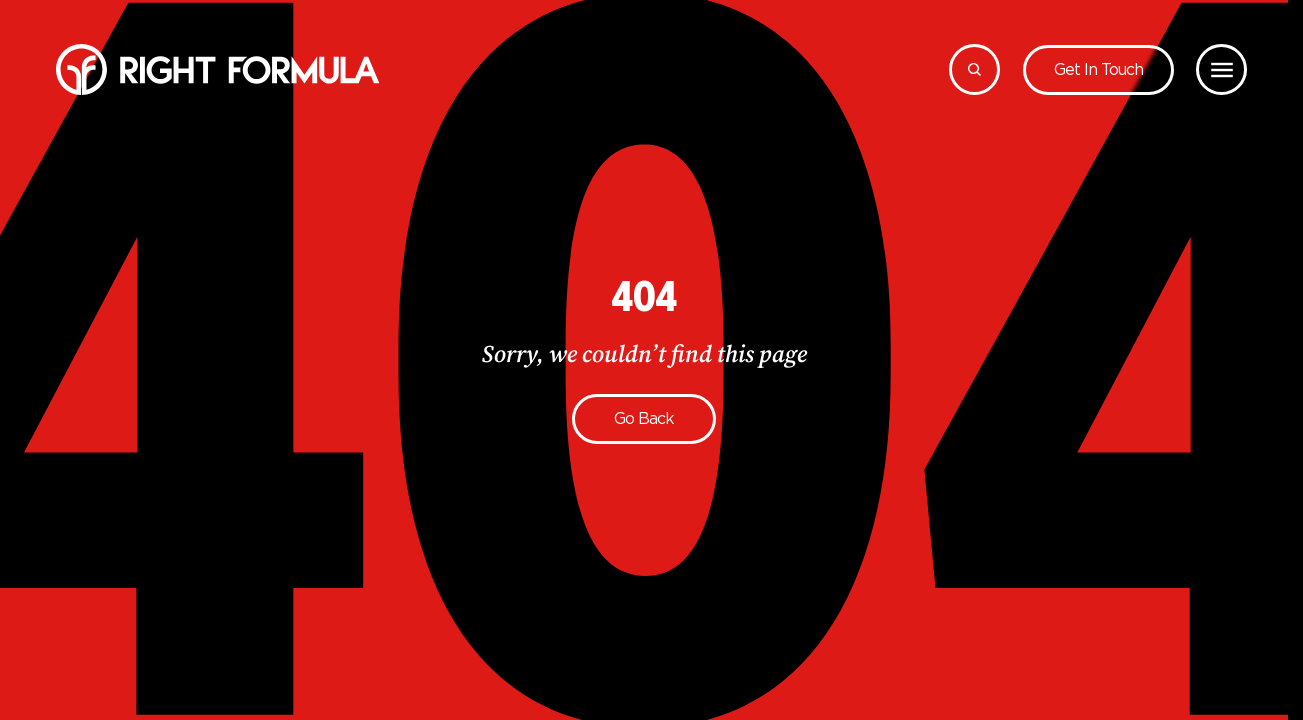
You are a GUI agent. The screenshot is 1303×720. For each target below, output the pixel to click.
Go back (644, 418)
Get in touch (1098, 69)
